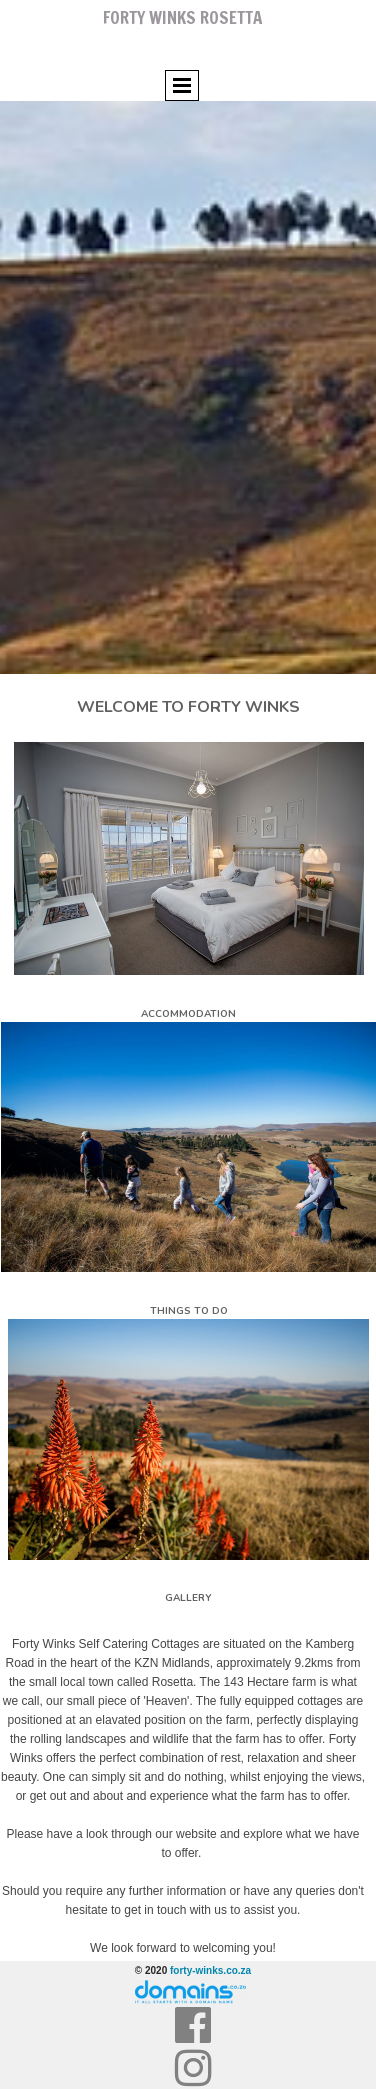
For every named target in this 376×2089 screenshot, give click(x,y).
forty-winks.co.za (210, 1970)
